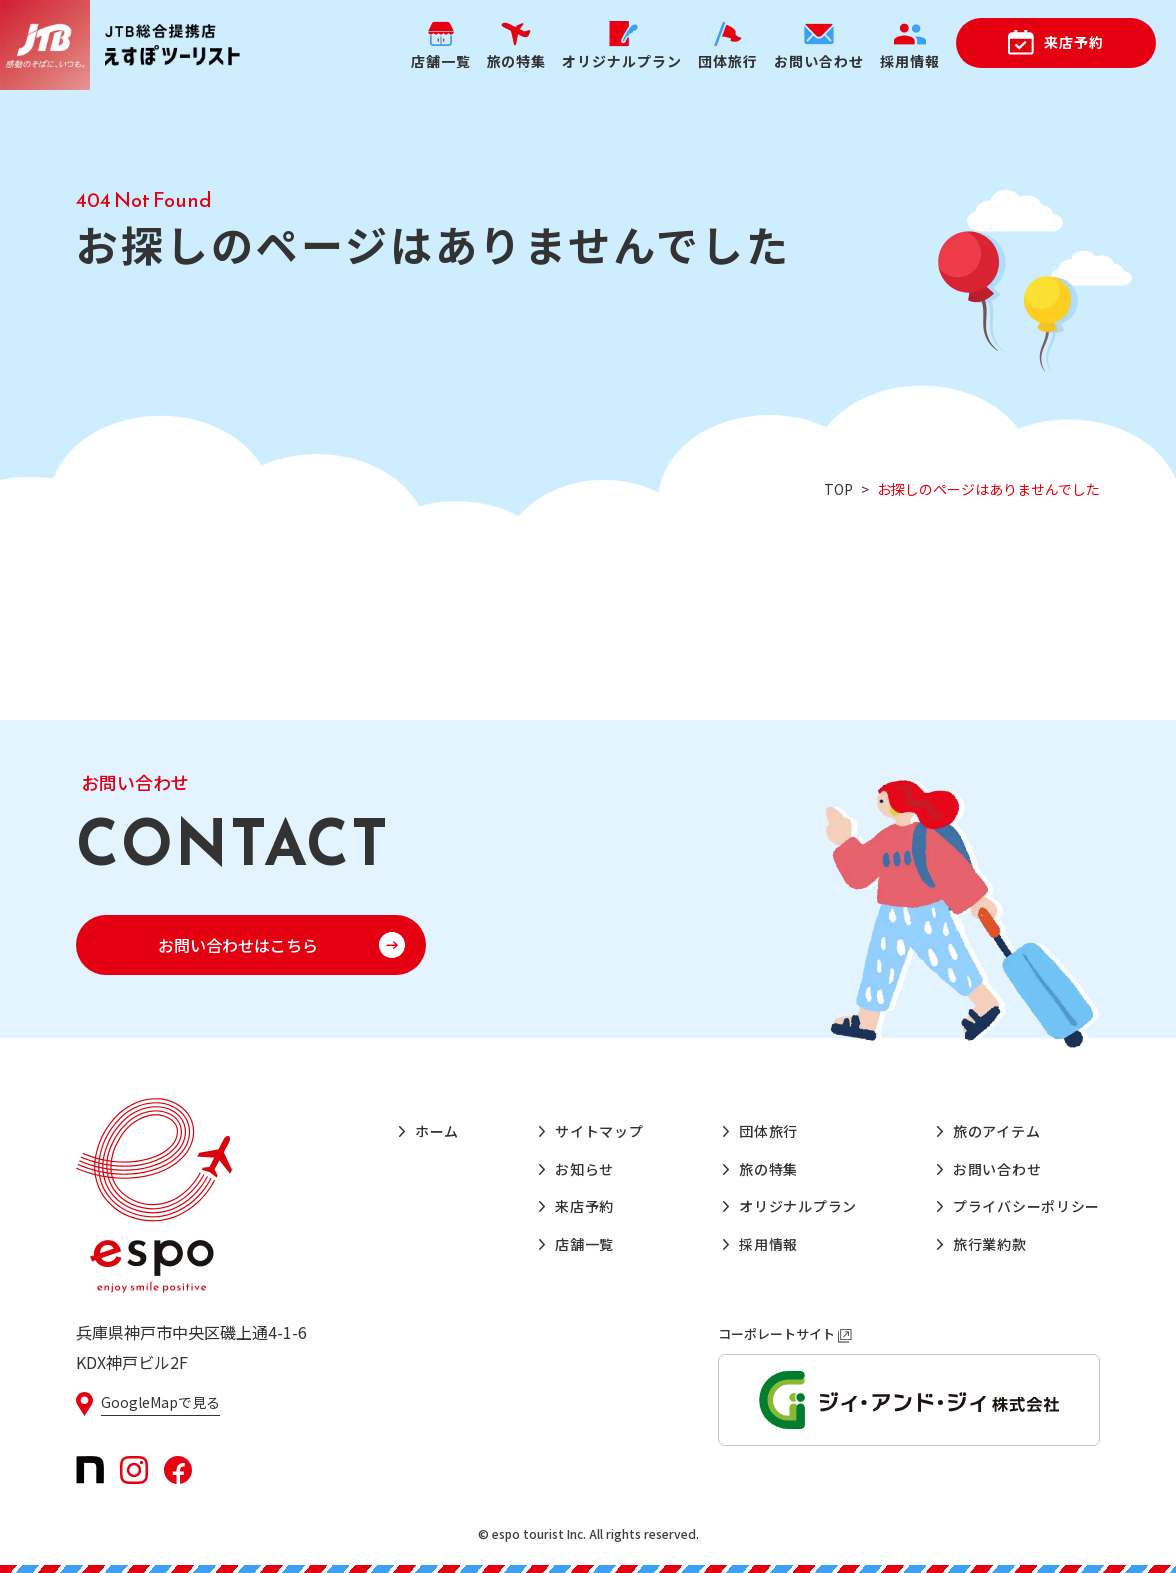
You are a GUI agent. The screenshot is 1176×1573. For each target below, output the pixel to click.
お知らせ (584, 1169)
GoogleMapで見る (160, 1402)
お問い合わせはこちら (238, 945)
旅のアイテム (996, 1131)
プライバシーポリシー (1026, 1206)
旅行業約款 (990, 1244)
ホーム (437, 1131)
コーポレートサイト (785, 1333)
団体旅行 (768, 1131)
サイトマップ (599, 1131)
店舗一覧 (584, 1244)
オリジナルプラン (798, 1206)
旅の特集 (768, 1169)
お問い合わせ (997, 1169)
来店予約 (1074, 42)
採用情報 (768, 1244)
